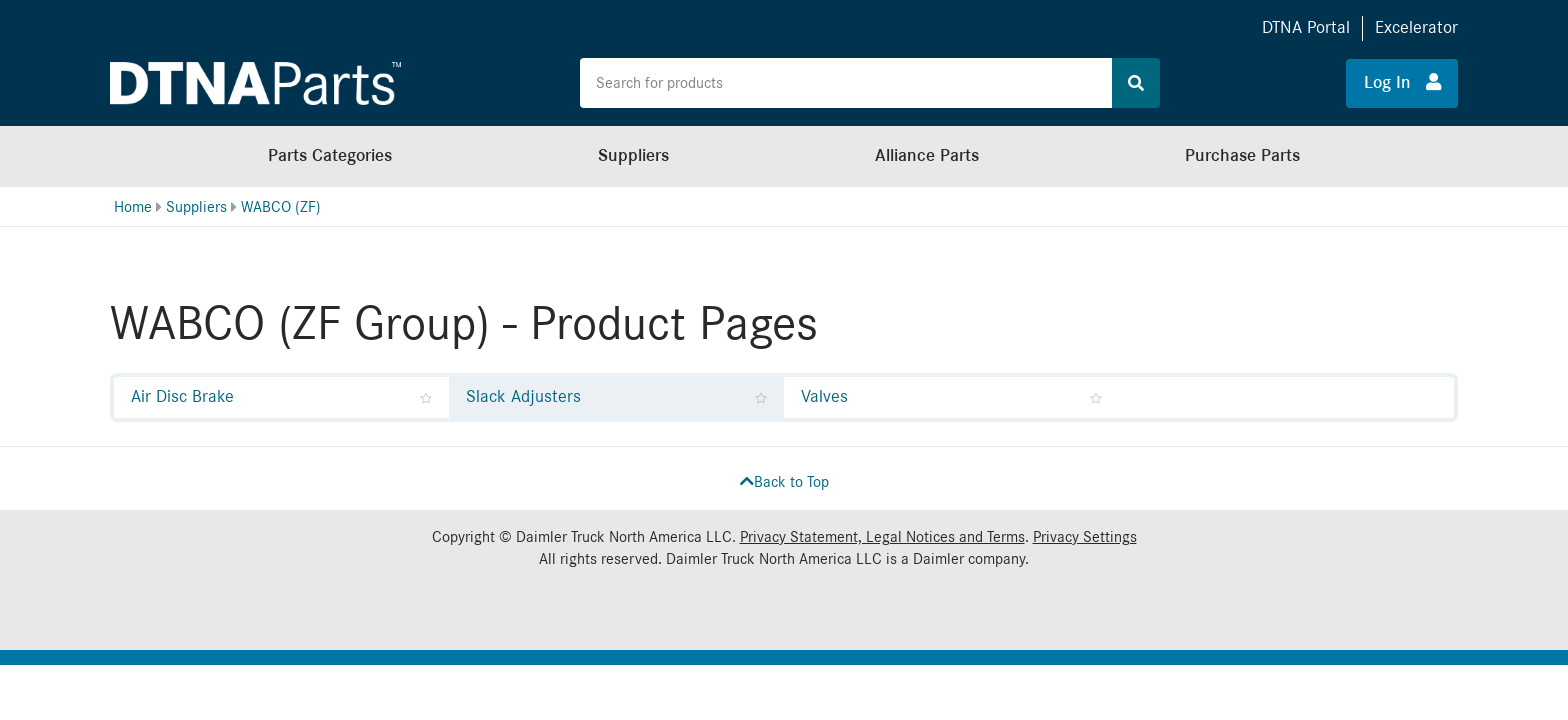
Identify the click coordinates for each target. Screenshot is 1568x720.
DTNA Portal (1306, 27)
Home (133, 207)
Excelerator (1416, 27)
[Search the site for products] (846, 83)
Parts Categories (330, 155)
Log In (1402, 82)
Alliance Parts (927, 155)
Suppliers (633, 155)
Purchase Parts (1242, 155)
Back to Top (784, 482)
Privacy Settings (1085, 537)
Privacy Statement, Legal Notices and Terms (882, 537)
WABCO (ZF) (281, 207)
